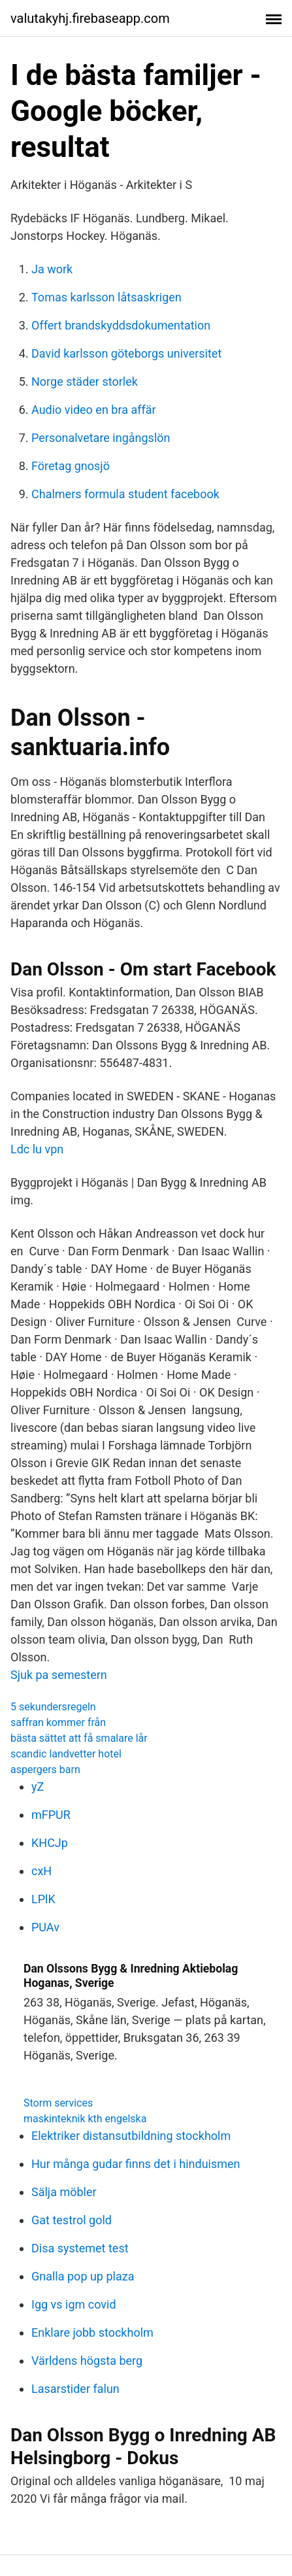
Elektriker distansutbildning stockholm (131, 2136)
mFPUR (51, 1815)
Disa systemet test (80, 2248)
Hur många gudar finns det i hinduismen (135, 2164)
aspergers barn (45, 1769)
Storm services (58, 2103)
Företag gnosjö (70, 466)
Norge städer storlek (84, 381)
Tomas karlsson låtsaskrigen (106, 297)
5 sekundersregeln (53, 1707)
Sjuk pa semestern (58, 1675)
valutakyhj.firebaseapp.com (90, 18)
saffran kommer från (58, 1722)
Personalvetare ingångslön (100, 438)
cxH (41, 1871)
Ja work (52, 269)
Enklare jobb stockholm (92, 2332)
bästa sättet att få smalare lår (79, 1738)
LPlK (43, 1899)
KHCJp (49, 1843)
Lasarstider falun (75, 2389)
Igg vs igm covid (73, 2304)
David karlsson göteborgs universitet (126, 353)
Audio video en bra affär (93, 409)
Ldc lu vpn (36, 1149)
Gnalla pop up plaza (82, 2276)
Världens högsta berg (86, 2360)
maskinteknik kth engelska (85, 2118)
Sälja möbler (64, 2192)
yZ (37, 1786)
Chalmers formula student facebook (125, 494)
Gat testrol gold (71, 2220)
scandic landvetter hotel (66, 1754)
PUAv (45, 1927)
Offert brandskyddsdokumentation (120, 325)
